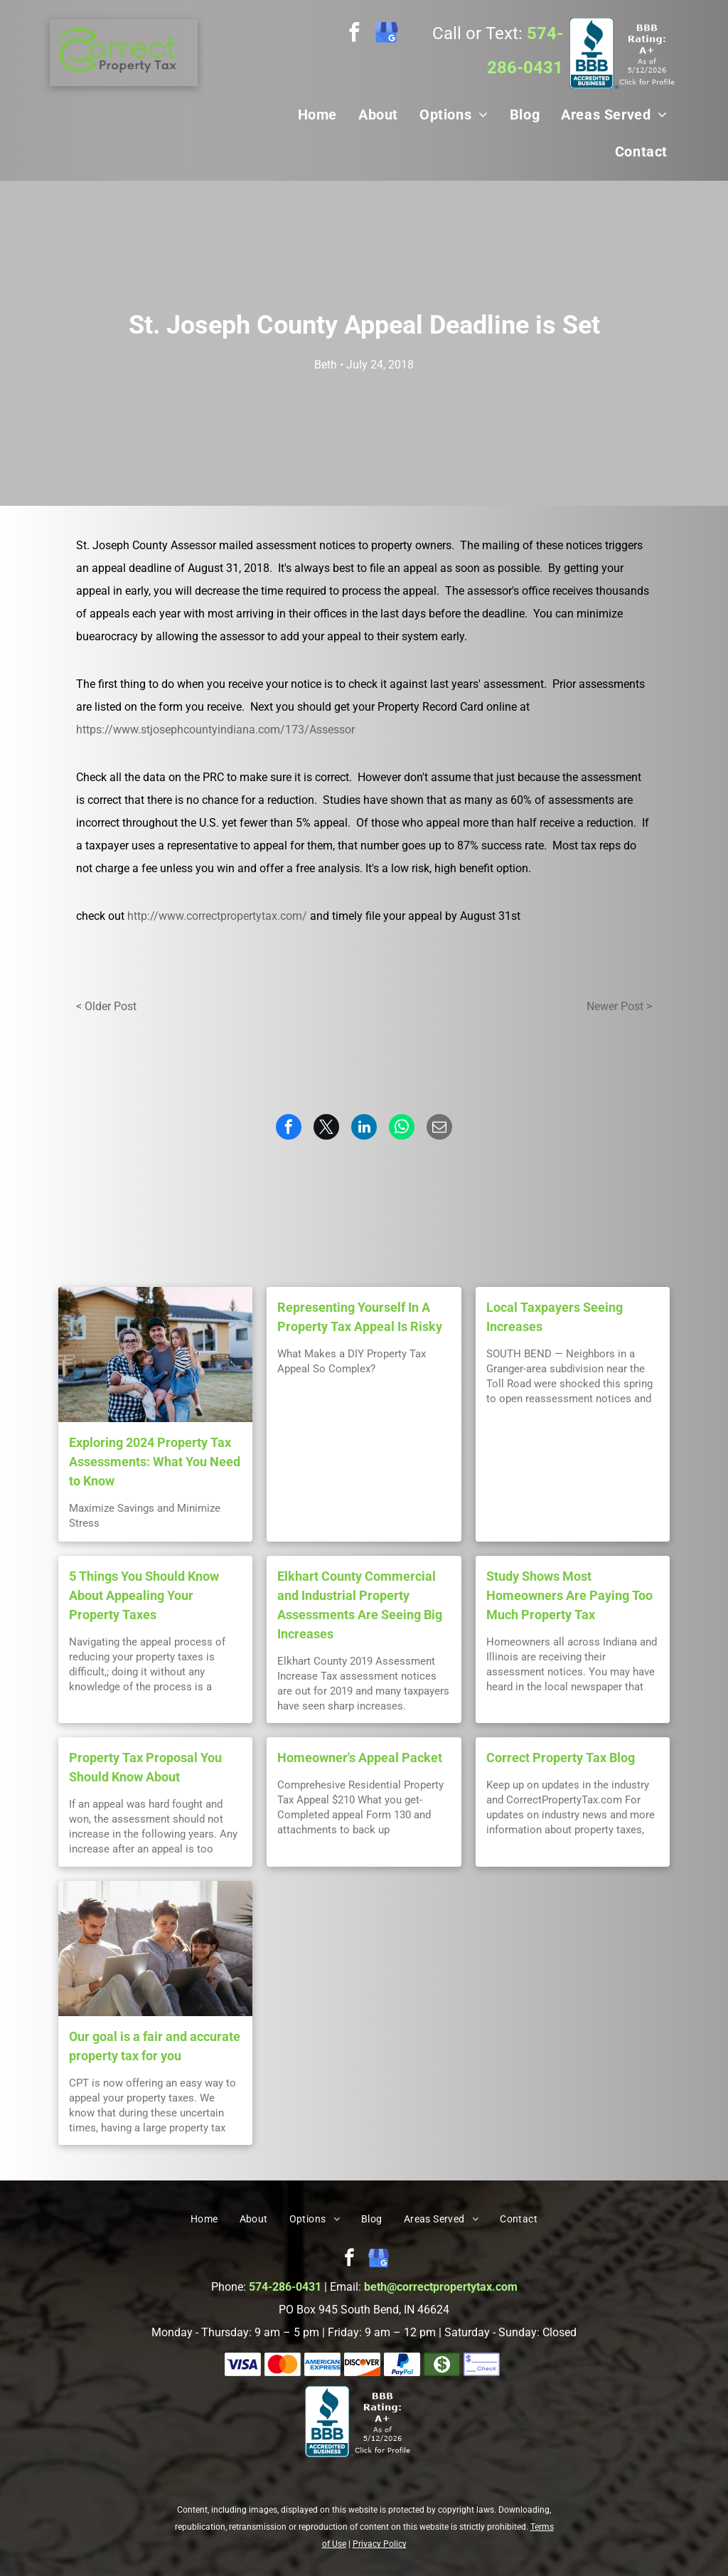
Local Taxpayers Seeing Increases (554, 1317)
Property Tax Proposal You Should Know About (145, 1767)
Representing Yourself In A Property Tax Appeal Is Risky (359, 1317)
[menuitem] (317, 114)
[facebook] (354, 34)
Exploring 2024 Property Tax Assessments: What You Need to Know (154, 1461)
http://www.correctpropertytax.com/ (217, 916)
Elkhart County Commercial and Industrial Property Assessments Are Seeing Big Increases (359, 1605)
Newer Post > (619, 1006)
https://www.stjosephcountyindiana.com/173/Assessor (215, 729)
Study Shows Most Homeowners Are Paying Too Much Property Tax (569, 1595)
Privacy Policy (380, 2544)
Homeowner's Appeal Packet (359, 1757)
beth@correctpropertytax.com (441, 2287)
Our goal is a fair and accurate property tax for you (154, 2046)
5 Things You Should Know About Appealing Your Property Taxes (144, 1595)
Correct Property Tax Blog (560, 1757)
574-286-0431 (285, 2287)
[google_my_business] (386, 34)
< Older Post (106, 1006)
